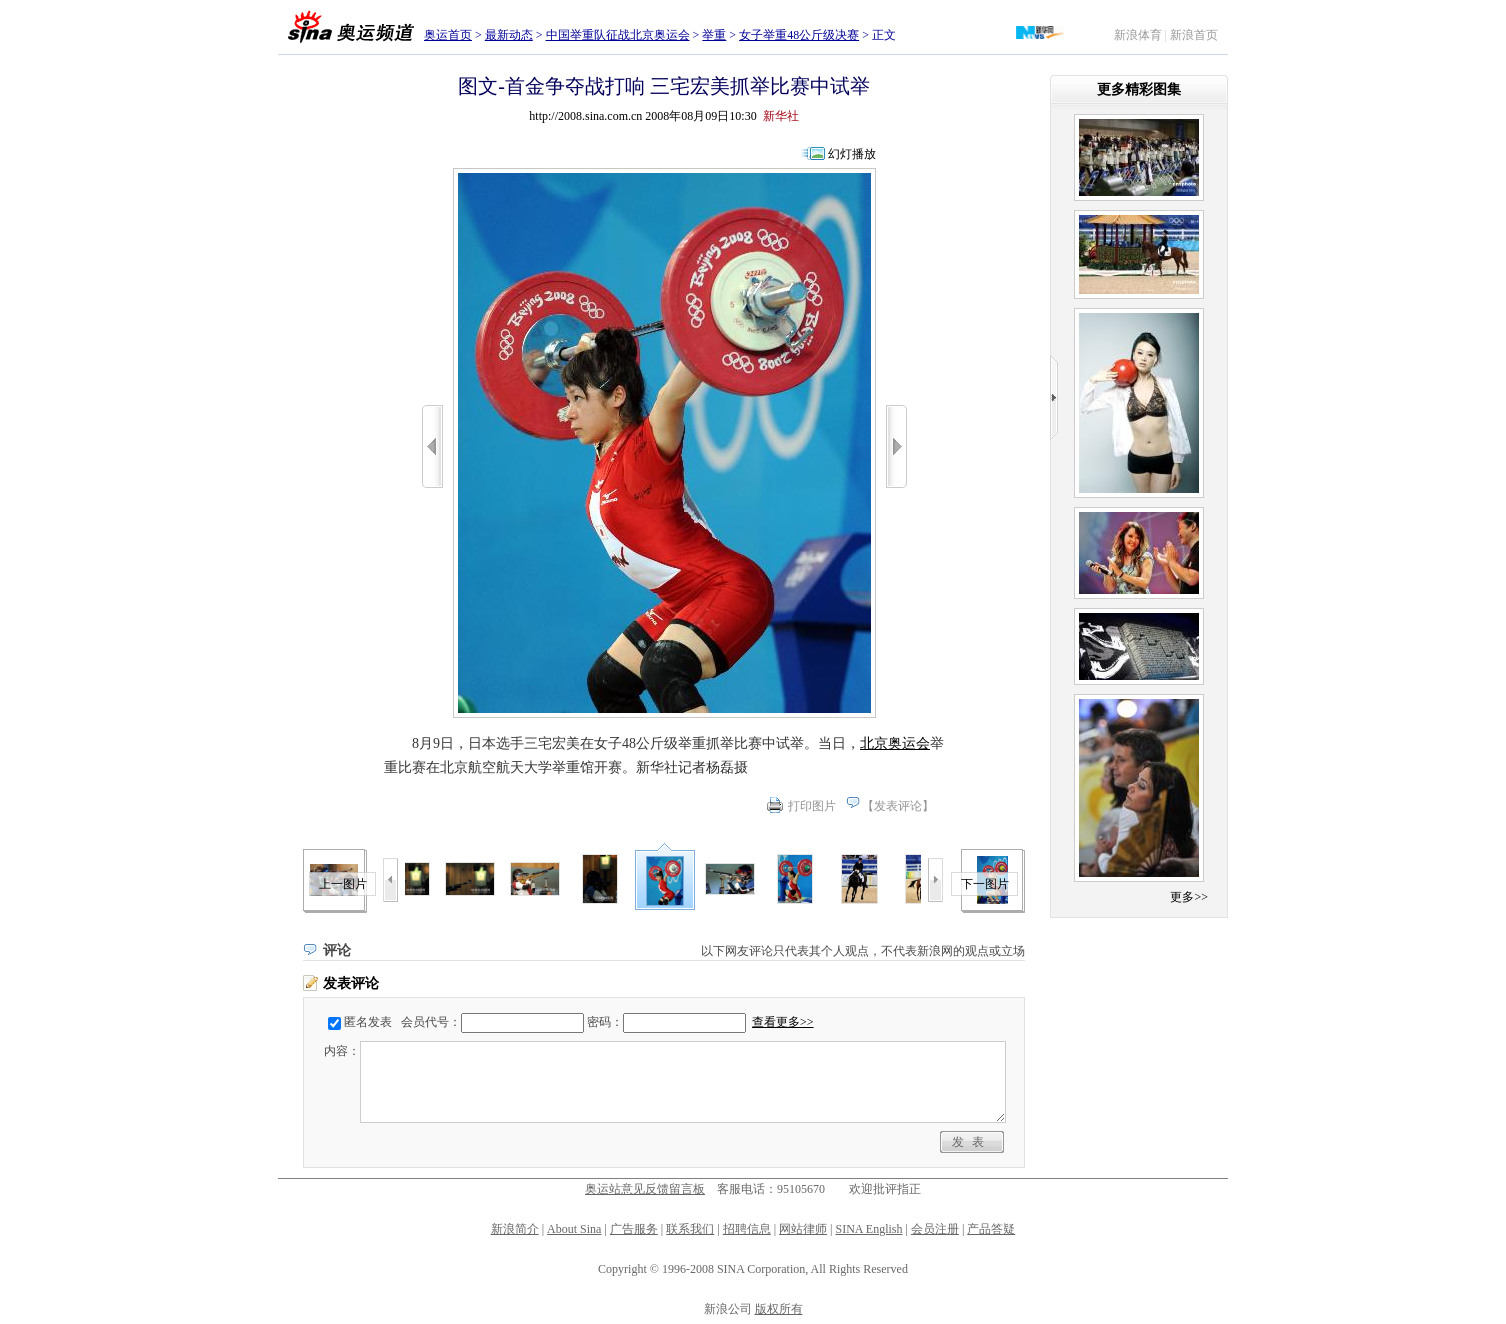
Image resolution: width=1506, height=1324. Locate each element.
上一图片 (343, 884)
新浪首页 (1194, 35)
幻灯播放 (852, 154)
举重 (714, 35)
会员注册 (935, 1229)
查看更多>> (783, 1022)
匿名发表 (368, 1022)
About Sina (574, 1229)
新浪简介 (515, 1229)
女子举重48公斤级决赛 (799, 35)
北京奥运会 (895, 743)
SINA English (868, 1229)
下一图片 (985, 884)
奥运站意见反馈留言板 (645, 1189)
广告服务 (634, 1229)
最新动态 (509, 35)
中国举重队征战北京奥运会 (618, 35)
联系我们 (690, 1229)
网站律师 (803, 1229)
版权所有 (779, 1309)
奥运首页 (448, 35)
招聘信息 (747, 1229)
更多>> (1189, 897)
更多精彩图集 (1139, 89)
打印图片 (812, 806)
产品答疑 (991, 1229)
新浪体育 (1138, 35)
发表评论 (898, 806)
